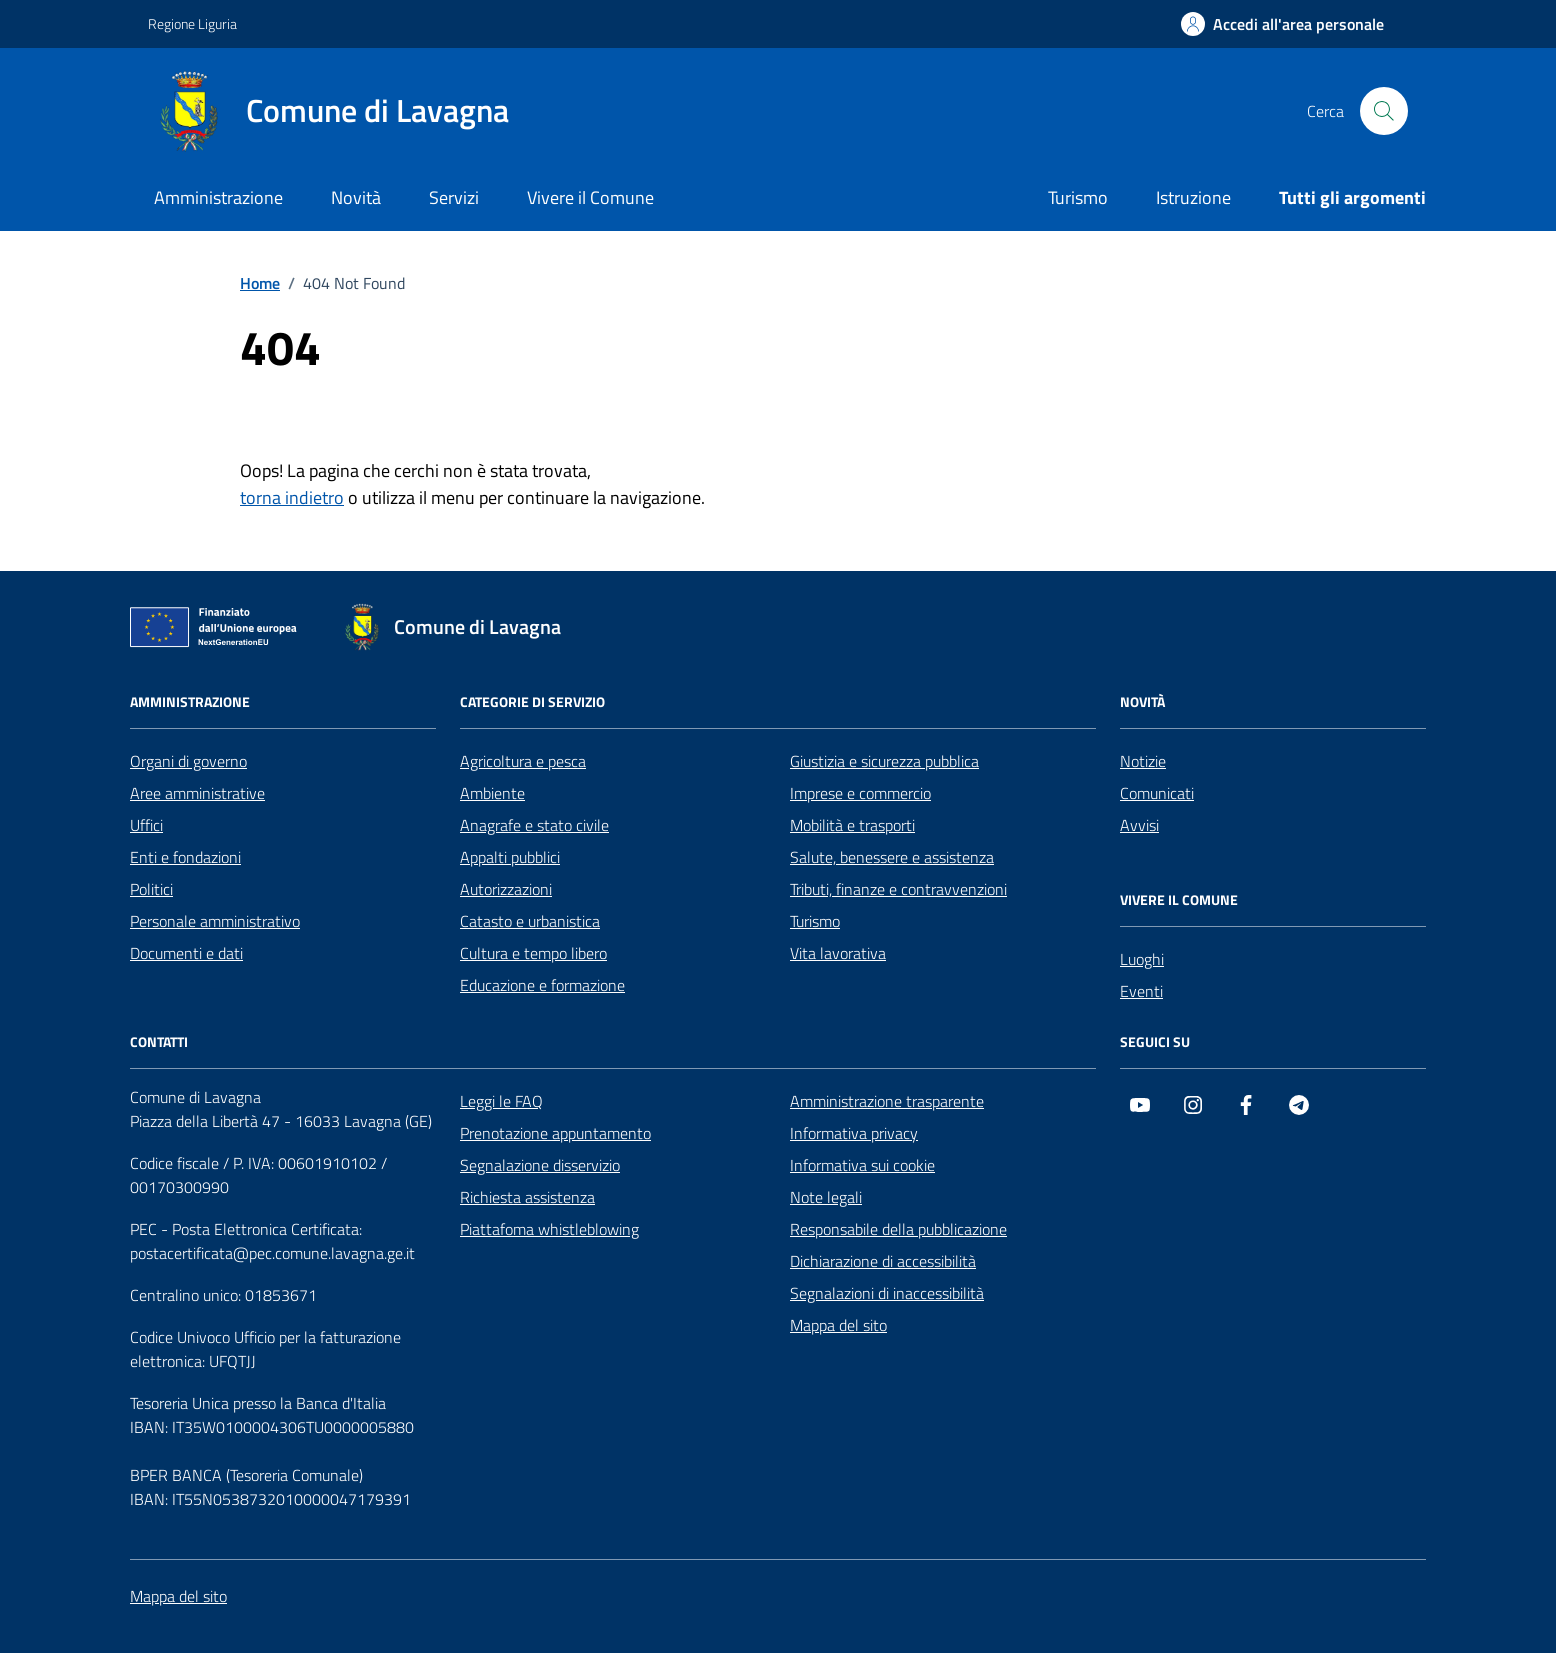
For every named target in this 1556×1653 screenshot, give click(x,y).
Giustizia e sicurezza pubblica (884, 761)
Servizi (454, 197)
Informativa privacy (854, 1133)
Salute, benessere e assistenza (892, 857)
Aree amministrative (197, 793)
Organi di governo (188, 761)
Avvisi (1139, 825)
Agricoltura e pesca (523, 761)
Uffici (146, 825)
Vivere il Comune (590, 197)
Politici (151, 889)
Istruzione (1193, 197)
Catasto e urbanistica (530, 921)
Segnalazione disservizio (540, 1165)
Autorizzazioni (506, 889)
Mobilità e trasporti (852, 825)
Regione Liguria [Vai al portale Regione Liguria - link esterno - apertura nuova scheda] (192, 23)
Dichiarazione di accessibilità (883, 1261)
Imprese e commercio (860, 793)
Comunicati (1157, 793)
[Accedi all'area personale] (1282, 24)
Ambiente (492, 793)
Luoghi (1142, 959)
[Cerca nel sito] (1384, 111)
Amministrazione (218, 197)
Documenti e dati (186, 953)
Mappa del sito (838, 1325)
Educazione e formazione (542, 985)
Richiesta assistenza (527, 1197)
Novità (356, 197)
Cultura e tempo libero (533, 953)
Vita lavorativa (838, 953)
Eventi (1141, 991)
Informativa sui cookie (862, 1165)
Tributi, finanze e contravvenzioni (898, 889)
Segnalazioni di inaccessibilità (887, 1293)
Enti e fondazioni (185, 857)
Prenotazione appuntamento (555, 1133)
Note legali (826, 1197)
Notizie (1143, 761)
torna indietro (292, 497)
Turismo (1078, 197)
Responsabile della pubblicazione (898, 1229)
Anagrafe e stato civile (534, 825)
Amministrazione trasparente (887, 1101)
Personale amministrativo (215, 921)
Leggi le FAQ (501, 1101)
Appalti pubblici (510, 857)
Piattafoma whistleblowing (549, 1229)
